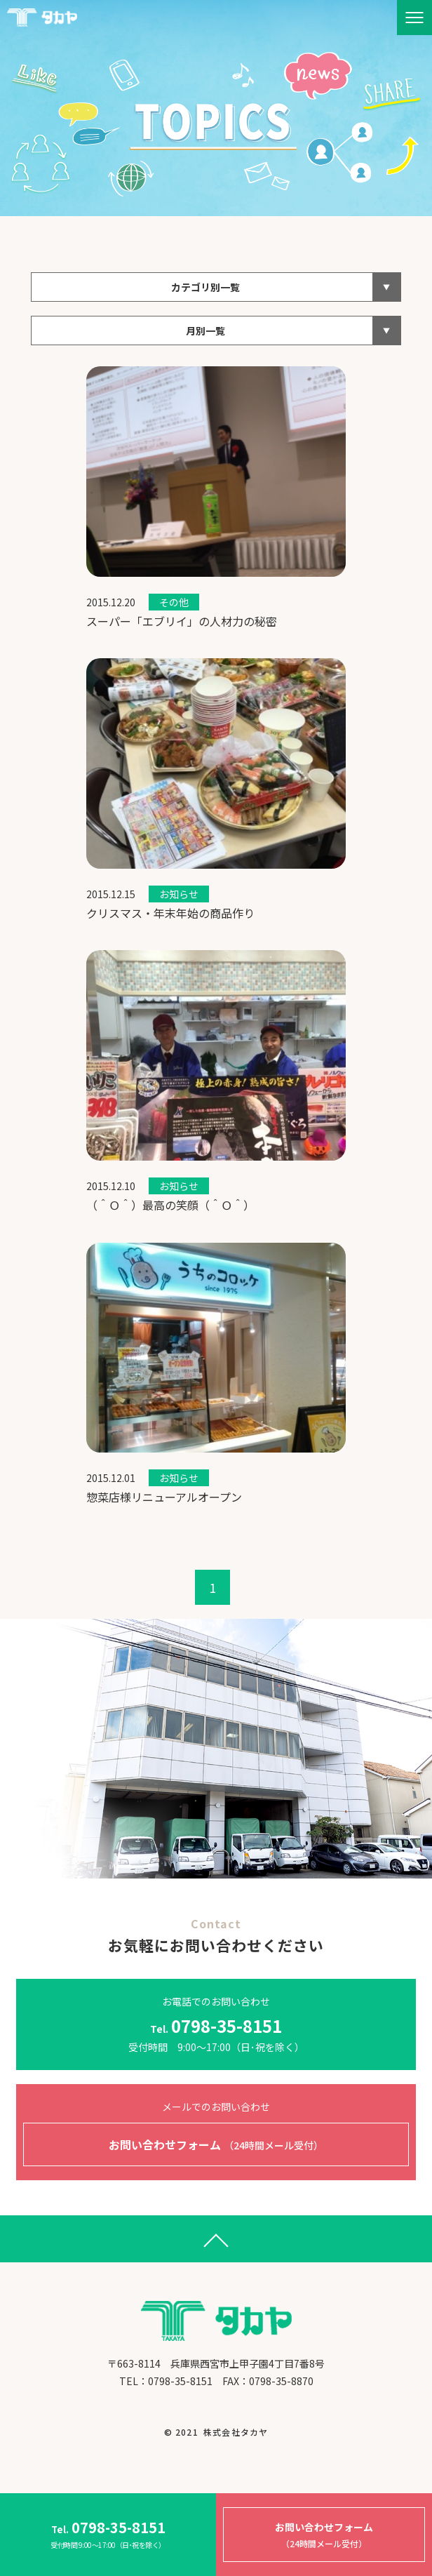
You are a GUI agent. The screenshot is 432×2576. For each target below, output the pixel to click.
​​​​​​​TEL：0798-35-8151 (165, 2381)
